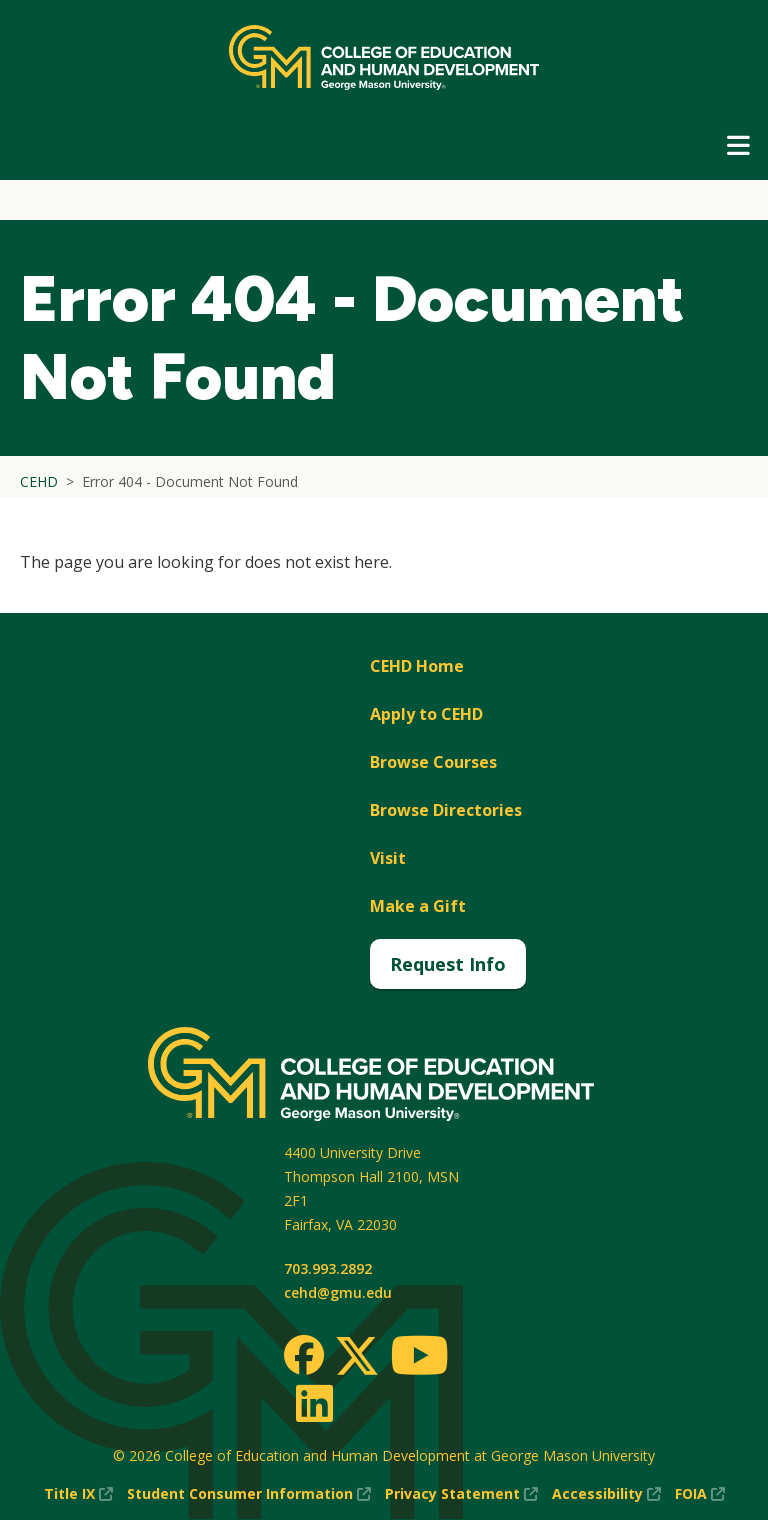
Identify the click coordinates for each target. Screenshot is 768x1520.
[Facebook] (304, 1355)
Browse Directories (446, 810)
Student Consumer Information (249, 1494)
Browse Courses (433, 762)
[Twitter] (357, 1357)
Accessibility (606, 1494)
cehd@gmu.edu (338, 1292)
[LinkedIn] (313, 1403)
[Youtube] (419, 1358)
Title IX (78, 1494)
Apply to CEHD (426, 714)
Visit (388, 858)
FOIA (700, 1494)
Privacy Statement (461, 1494)
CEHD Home (417, 666)
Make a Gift (418, 906)
